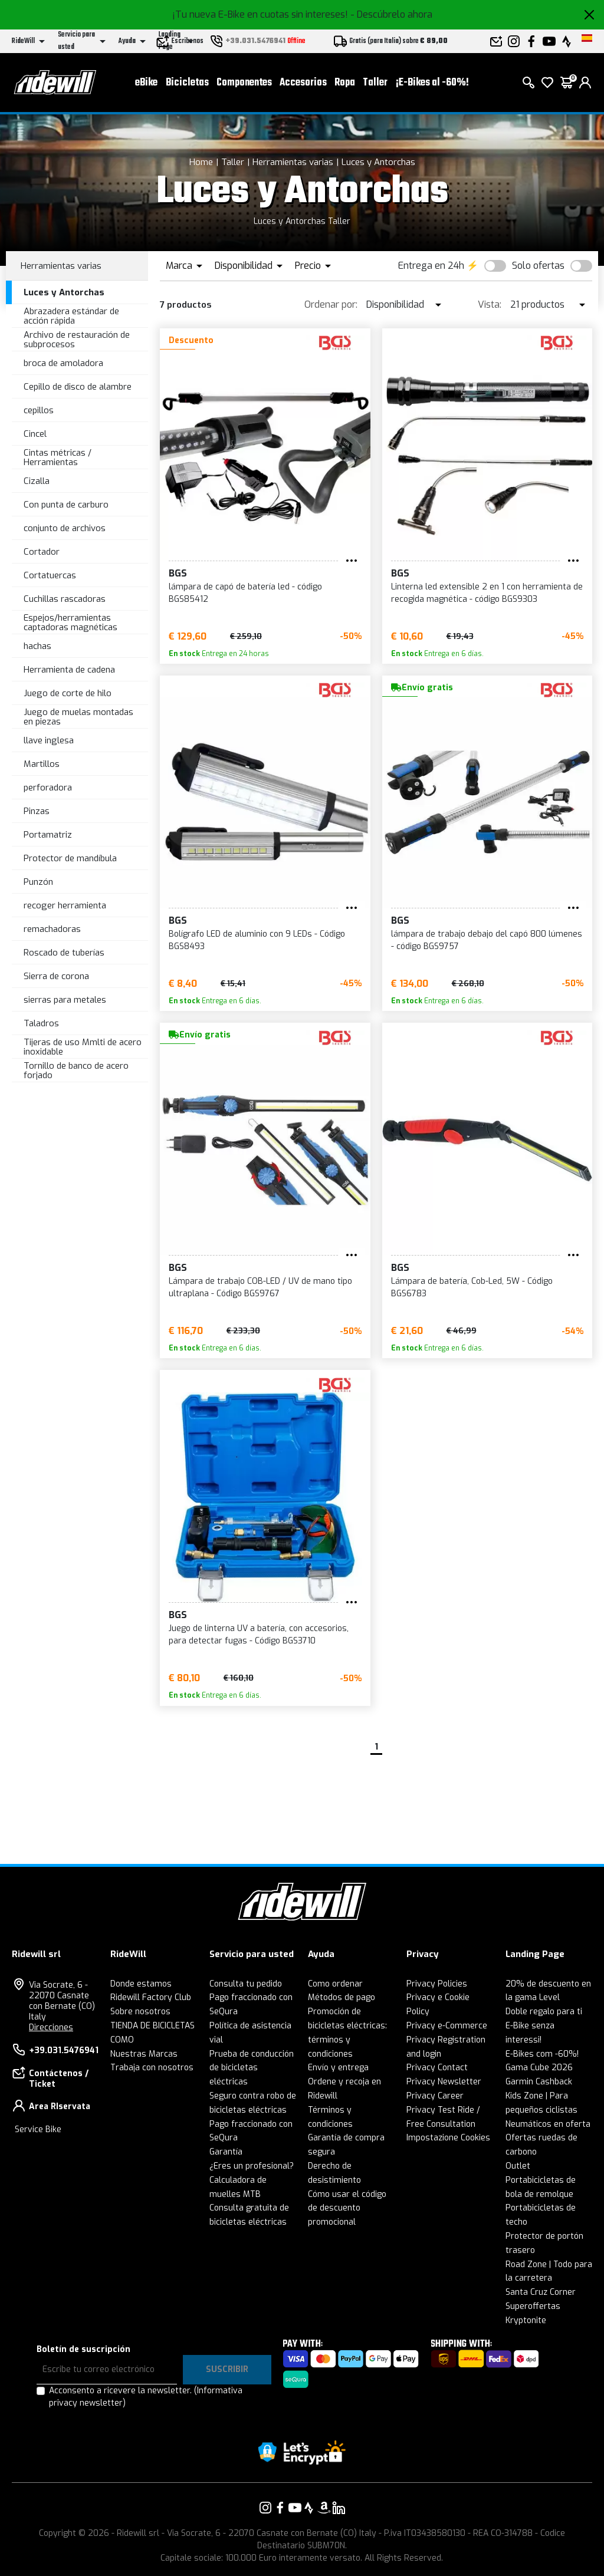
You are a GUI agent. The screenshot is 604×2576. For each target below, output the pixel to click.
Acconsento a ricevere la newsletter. (145, 2397)
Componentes (244, 83)
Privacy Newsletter (443, 2081)
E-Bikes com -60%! (542, 2054)
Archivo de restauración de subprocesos (77, 340)
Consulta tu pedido (245, 1983)
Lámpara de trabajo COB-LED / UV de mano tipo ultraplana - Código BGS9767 (260, 1287)
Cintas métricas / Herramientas (57, 458)
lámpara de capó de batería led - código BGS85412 (245, 593)
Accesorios (303, 83)
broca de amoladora (63, 363)
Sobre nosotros (140, 2011)
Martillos (42, 764)
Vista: (489, 304)
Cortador (42, 552)
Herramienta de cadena (69, 670)
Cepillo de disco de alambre (78, 387)
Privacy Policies (436, 1983)
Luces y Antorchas (378, 162)
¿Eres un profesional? (251, 2166)
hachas (37, 646)
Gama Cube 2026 (539, 2067)
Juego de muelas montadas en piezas (78, 717)
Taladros (41, 1023)
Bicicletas (187, 83)
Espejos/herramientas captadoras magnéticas (70, 623)
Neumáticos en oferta (547, 2124)
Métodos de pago (341, 1997)
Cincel (35, 434)
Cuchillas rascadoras (65, 599)
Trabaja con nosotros (151, 2067)
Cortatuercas (50, 575)
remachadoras (52, 929)
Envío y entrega (338, 2067)
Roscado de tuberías (64, 952)
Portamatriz (48, 835)
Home (201, 162)
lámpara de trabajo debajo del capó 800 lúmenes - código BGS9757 (486, 940)
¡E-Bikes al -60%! (432, 83)
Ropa (344, 83)
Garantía (225, 2151)
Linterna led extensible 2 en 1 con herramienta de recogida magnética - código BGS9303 (487, 593)
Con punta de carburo (66, 504)
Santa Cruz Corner (540, 2292)
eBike (146, 83)
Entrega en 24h (431, 265)
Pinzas (37, 811)
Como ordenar (335, 1983)
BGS (178, 573)
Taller (375, 83)
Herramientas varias (292, 162)
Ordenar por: (330, 304)
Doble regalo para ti (543, 2011)
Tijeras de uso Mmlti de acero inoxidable (83, 1047)
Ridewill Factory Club (150, 1997)
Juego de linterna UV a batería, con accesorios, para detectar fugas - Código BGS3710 (259, 1634)
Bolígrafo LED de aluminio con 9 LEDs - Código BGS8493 (257, 940)
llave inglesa (49, 740)
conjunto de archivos (65, 528)
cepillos (39, 410)
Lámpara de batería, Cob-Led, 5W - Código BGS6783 (472, 1287)
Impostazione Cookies (448, 2137)
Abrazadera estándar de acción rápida (71, 316)
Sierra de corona (56, 976)
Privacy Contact (437, 2067)
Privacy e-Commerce (446, 2025)
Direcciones (51, 2027)
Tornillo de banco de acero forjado (76, 1071)
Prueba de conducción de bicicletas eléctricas (251, 2068)
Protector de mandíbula (70, 858)
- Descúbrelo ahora (391, 14)
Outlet (517, 2166)
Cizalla (37, 481)
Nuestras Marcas (144, 2054)
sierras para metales (65, 1000)
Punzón (38, 882)
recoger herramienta (65, 905)
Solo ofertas (538, 265)
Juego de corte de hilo (67, 693)
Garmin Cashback (538, 2081)
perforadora (48, 787)
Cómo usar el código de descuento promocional (347, 2208)
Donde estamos (141, 1983)
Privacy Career (435, 2095)
